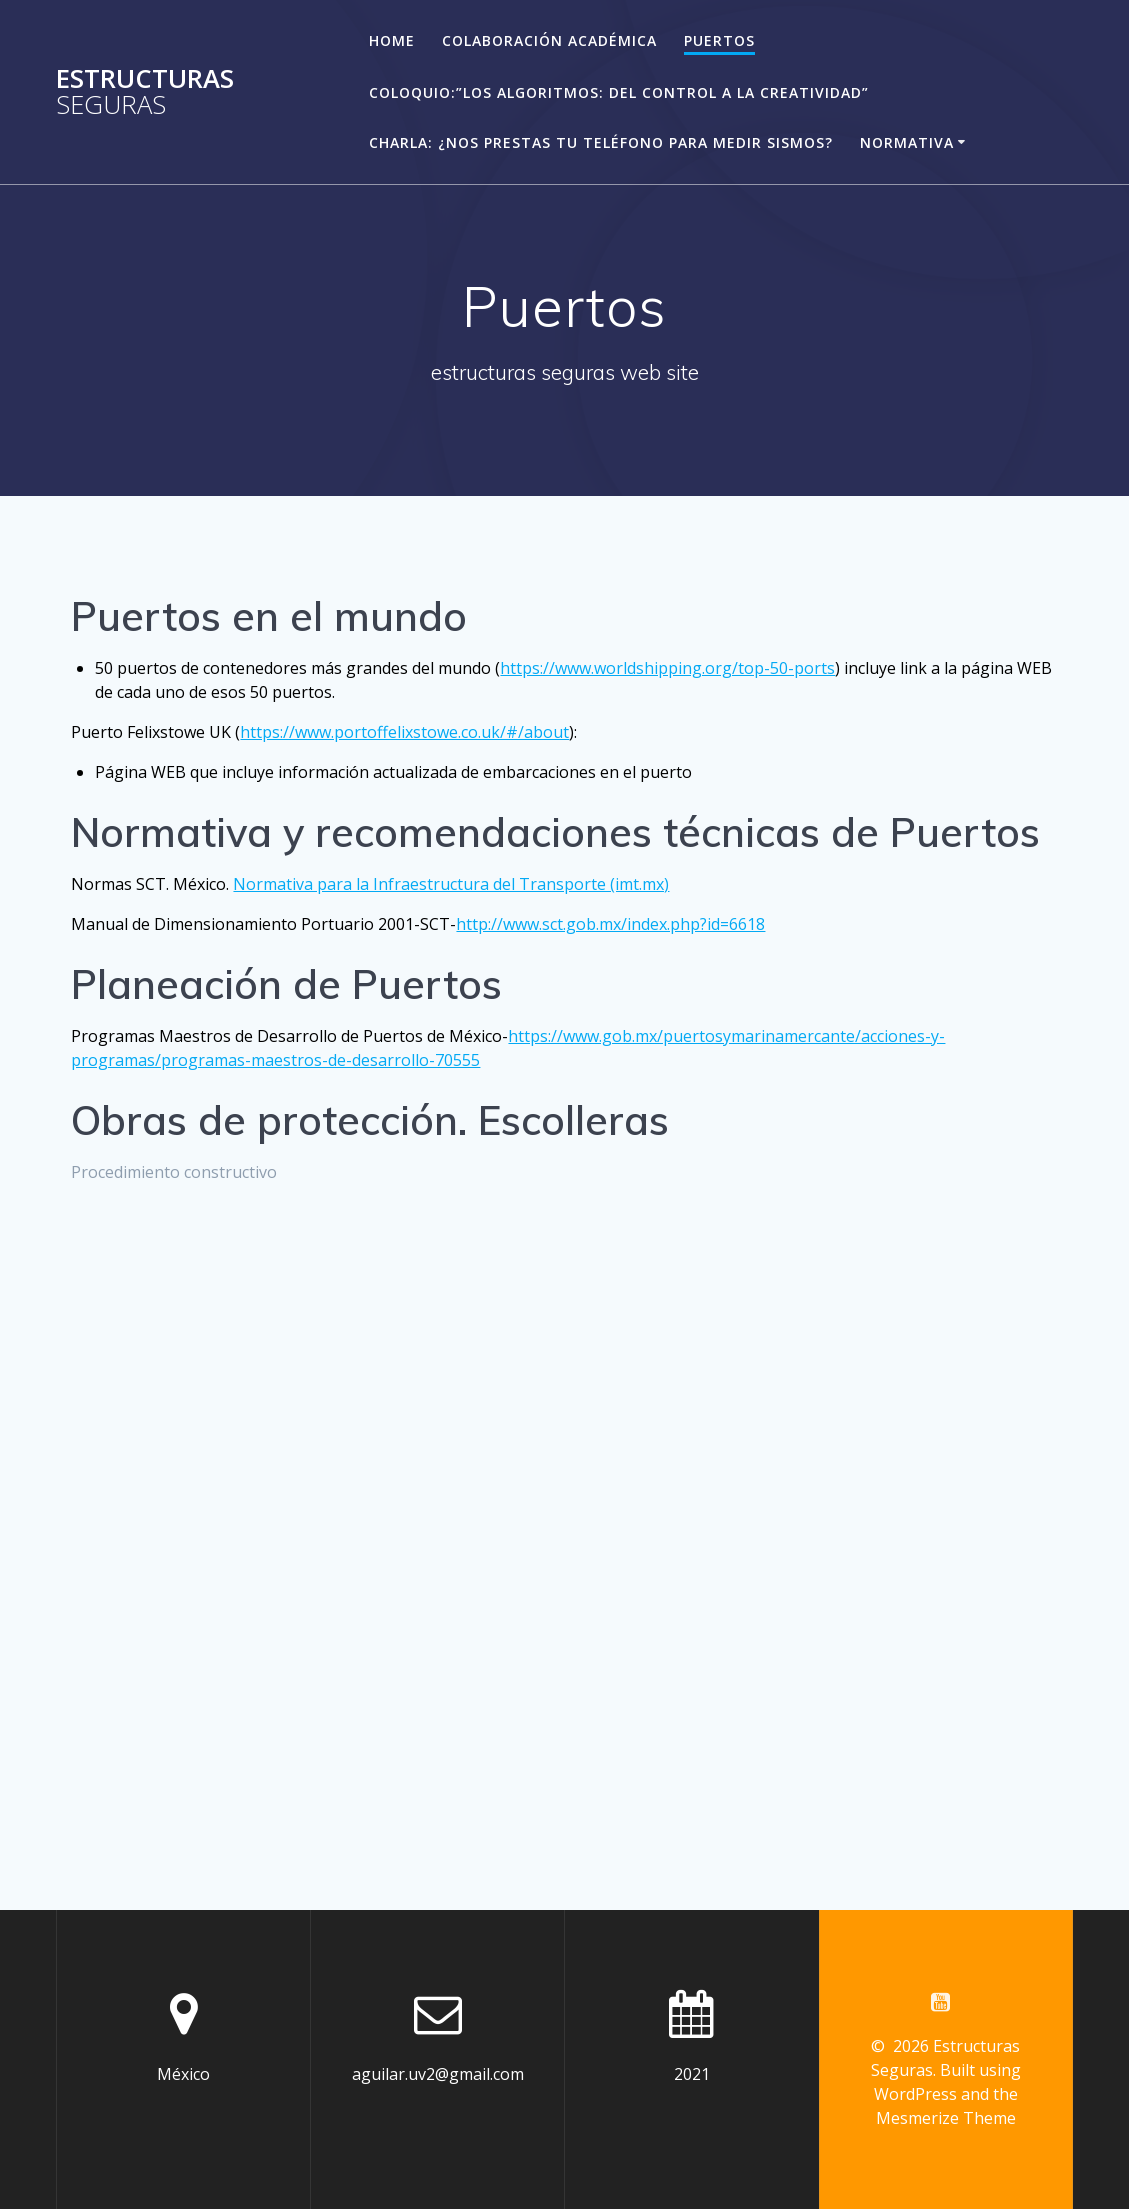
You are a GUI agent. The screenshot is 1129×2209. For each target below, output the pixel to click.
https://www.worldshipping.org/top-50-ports (667, 668)
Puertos (719, 40)
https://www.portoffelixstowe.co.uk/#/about (404, 732)
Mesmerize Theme (946, 2118)
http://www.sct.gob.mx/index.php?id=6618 (610, 924)
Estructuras (145, 91)
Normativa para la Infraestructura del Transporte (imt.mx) (451, 884)
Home (392, 40)
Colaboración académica (549, 40)
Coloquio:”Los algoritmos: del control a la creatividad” (619, 92)
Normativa (907, 142)
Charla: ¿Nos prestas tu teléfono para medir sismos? (601, 142)
